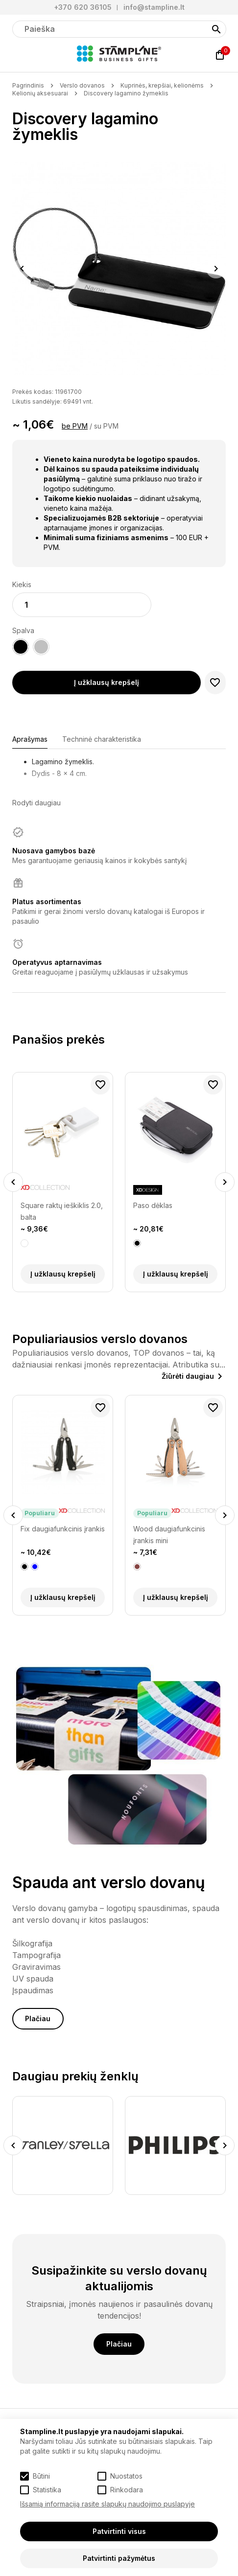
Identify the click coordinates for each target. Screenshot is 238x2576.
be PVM (75, 426)
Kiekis (21, 584)
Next (216, 269)
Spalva (23, 630)
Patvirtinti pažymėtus (119, 2558)
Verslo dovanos (82, 85)
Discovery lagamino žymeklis (126, 93)
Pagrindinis (28, 85)
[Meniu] (18, 55)
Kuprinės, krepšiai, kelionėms (162, 85)
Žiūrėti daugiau (188, 1376)
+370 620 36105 (83, 7)
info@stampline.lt (154, 7)
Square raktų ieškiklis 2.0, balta (62, 1211)
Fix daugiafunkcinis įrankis (63, 1529)
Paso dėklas (152, 1205)
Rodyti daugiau (36, 802)
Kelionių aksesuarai (40, 93)
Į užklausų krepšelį (106, 682)
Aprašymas (30, 739)
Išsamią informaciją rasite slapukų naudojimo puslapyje (107, 2504)
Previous (22, 269)
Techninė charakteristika (101, 739)
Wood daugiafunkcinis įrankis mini (169, 1535)
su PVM (106, 426)
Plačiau (37, 2018)
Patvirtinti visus (119, 2531)
